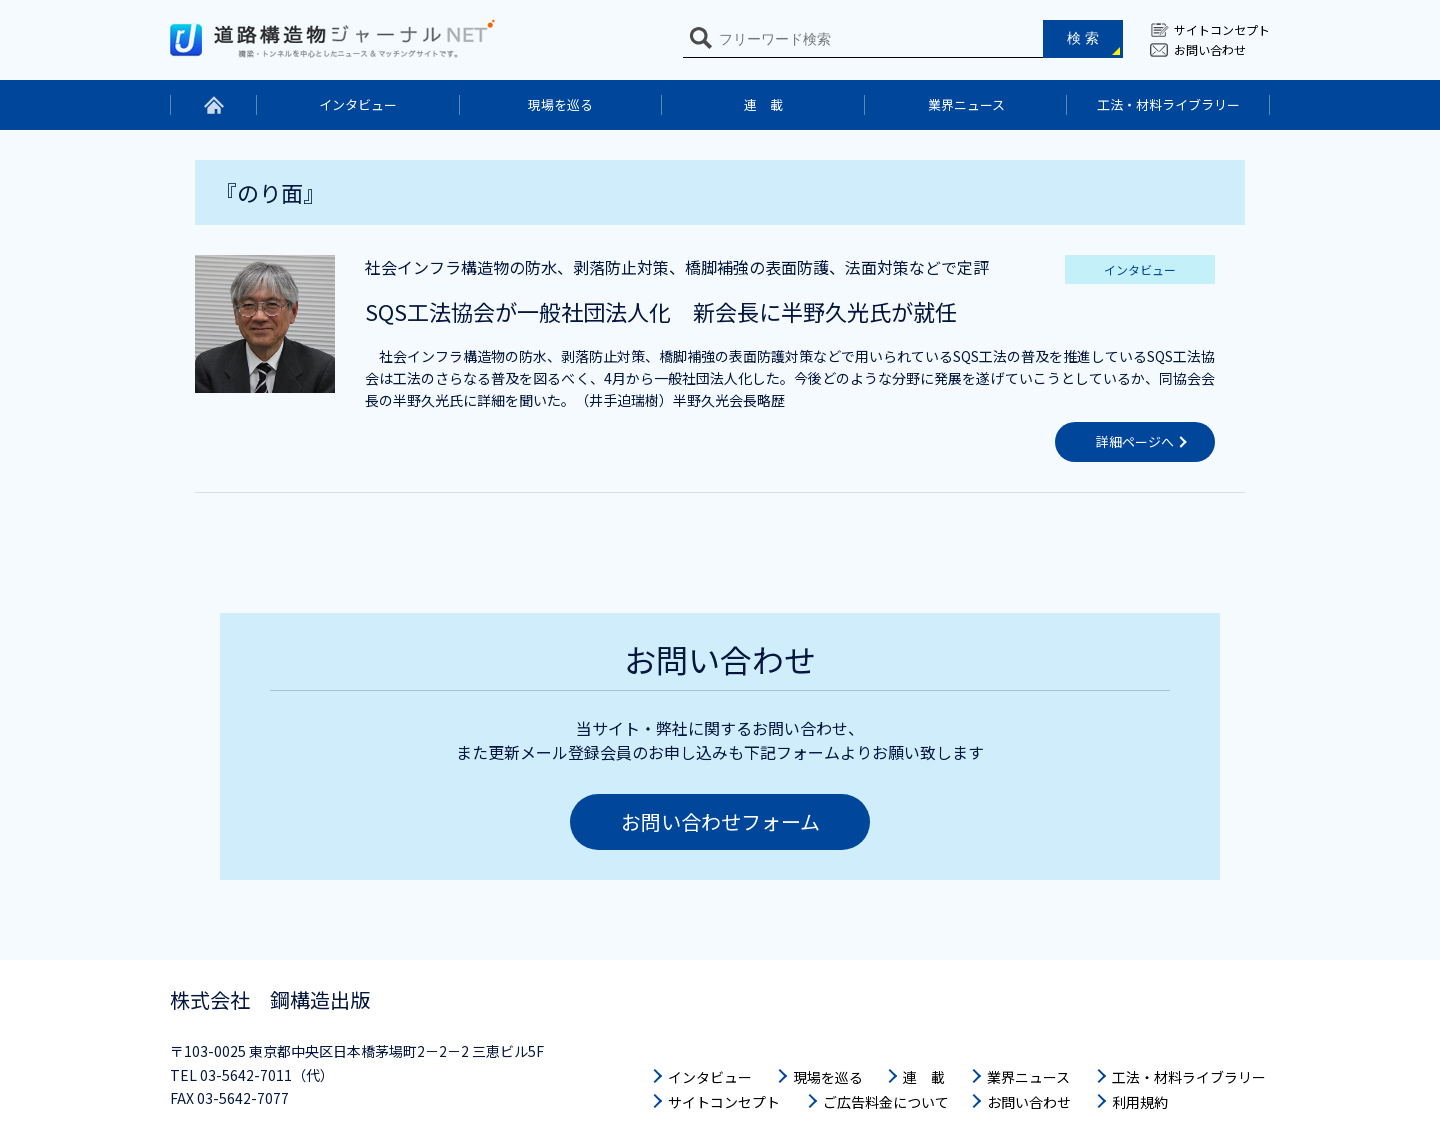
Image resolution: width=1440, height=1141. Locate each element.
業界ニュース (966, 104)
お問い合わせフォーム (720, 821)
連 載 (763, 104)
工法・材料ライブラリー (1168, 104)
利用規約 (1140, 1102)
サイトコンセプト (1222, 29)
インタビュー (358, 104)
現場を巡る (560, 104)
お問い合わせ (1210, 49)
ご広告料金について (886, 1102)
